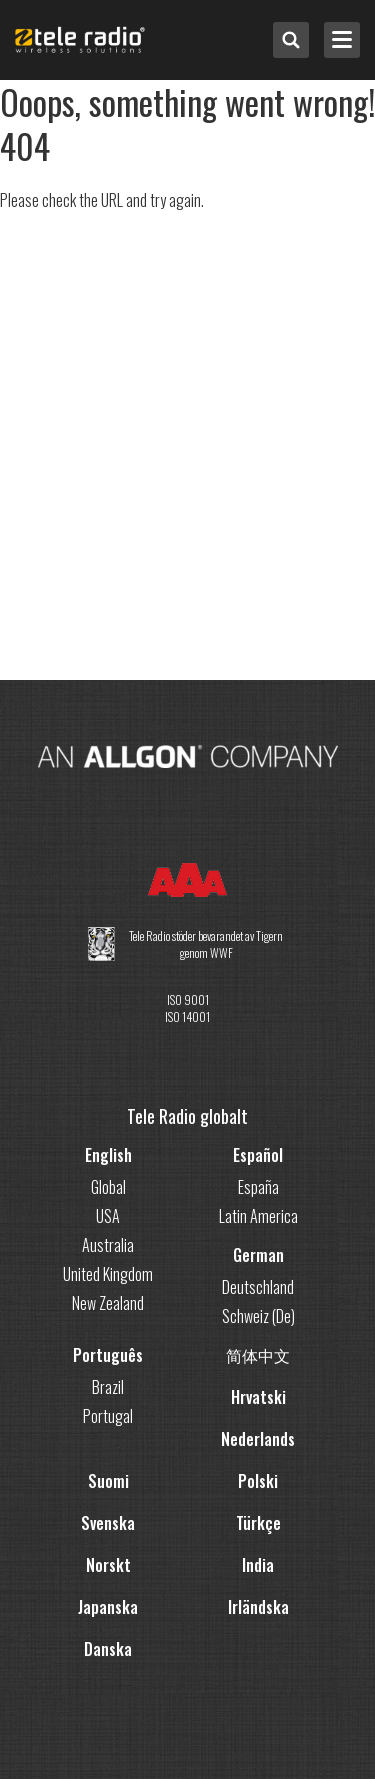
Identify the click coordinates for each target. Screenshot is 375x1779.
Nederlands (258, 1439)
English (108, 1155)
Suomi (108, 1481)
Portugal (108, 1416)
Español (258, 1155)
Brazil (108, 1387)
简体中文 (258, 1355)
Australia (108, 1245)
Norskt (108, 1565)
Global (108, 1187)
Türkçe (258, 1523)
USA (108, 1216)
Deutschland (258, 1287)
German (258, 1255)
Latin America (258, 1216)
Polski (258, 1481)
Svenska (108, 1523)
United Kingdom (108, 1274)
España (258, 1187)
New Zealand (108, 1303)
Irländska (258, 1607)
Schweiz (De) (258, 1316)
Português (108, 1355)
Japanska (108, 1607)
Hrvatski (258, 1397)
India (258, 1565)
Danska (108, 1649)
